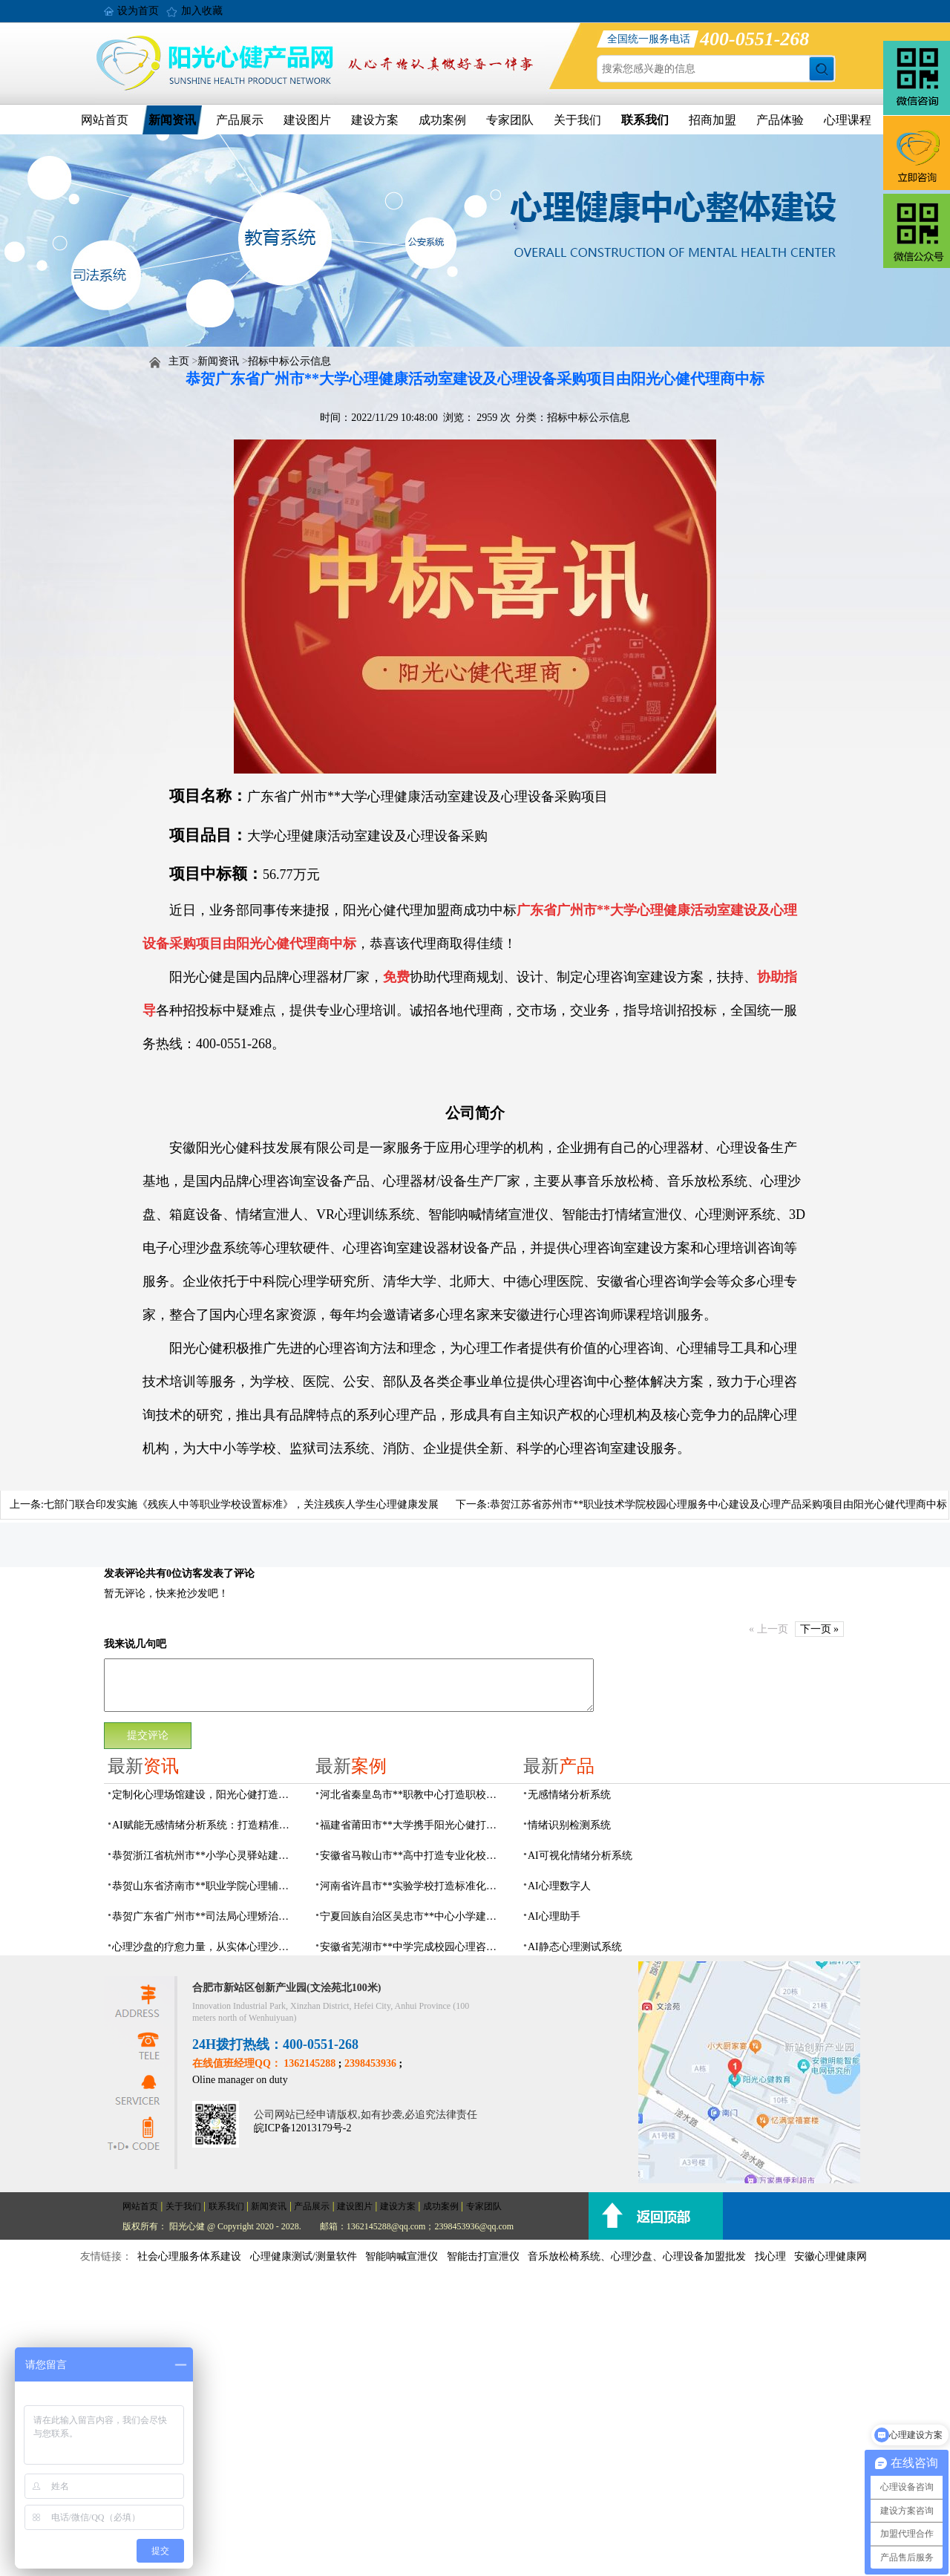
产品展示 (239, 120)
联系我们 (645, 120)
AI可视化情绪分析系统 (580, 1855)
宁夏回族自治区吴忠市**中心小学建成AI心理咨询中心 (412, 1916)
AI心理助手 (554, 1916)
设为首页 (138, 10)
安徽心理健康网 (830, 2256)
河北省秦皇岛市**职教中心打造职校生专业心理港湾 (412, 1794)
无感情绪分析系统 (569, 1794)
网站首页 (104, 120)
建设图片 (307, 120)
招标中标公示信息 (289, 361)
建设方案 (375, 120)
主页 (178, 361)
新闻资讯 (172, 120)
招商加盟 (712, 120)
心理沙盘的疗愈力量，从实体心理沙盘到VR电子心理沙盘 (205, 1946)
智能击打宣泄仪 (483, 2256)
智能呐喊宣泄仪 (401, 2256)
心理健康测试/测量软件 (303, 2256)
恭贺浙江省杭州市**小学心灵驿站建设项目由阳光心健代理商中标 (205, 1855)
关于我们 (577, 120)
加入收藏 (202, 10)
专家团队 (510, 120)
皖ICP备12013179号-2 (302, 2128)
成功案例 (442, 120)
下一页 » (819, 1629)
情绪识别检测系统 (569, 1825)
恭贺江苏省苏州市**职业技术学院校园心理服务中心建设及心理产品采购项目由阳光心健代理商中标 (718, 1504)
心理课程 (847, 120)
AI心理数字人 (559, 1886)
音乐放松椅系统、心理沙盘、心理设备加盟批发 (637, 2256)
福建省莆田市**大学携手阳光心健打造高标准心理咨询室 (412, 1825)
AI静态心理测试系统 (575, 1946)
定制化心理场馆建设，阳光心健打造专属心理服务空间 (205, 1794)
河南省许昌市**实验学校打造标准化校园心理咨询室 (412, 1886)
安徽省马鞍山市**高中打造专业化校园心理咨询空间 (412, 1855)
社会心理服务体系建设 (189, 2256)
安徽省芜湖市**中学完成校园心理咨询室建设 (412, 1946)
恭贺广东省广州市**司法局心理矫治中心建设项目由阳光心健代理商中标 (205, 1916)
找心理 (770, 2256)
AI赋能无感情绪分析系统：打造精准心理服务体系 (205, 1825)
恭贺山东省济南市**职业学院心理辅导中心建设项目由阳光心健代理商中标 (205, 1886)
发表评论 (124, 1573)
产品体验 (780, 120)
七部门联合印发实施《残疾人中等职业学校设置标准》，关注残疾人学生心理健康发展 (241, 1504)
